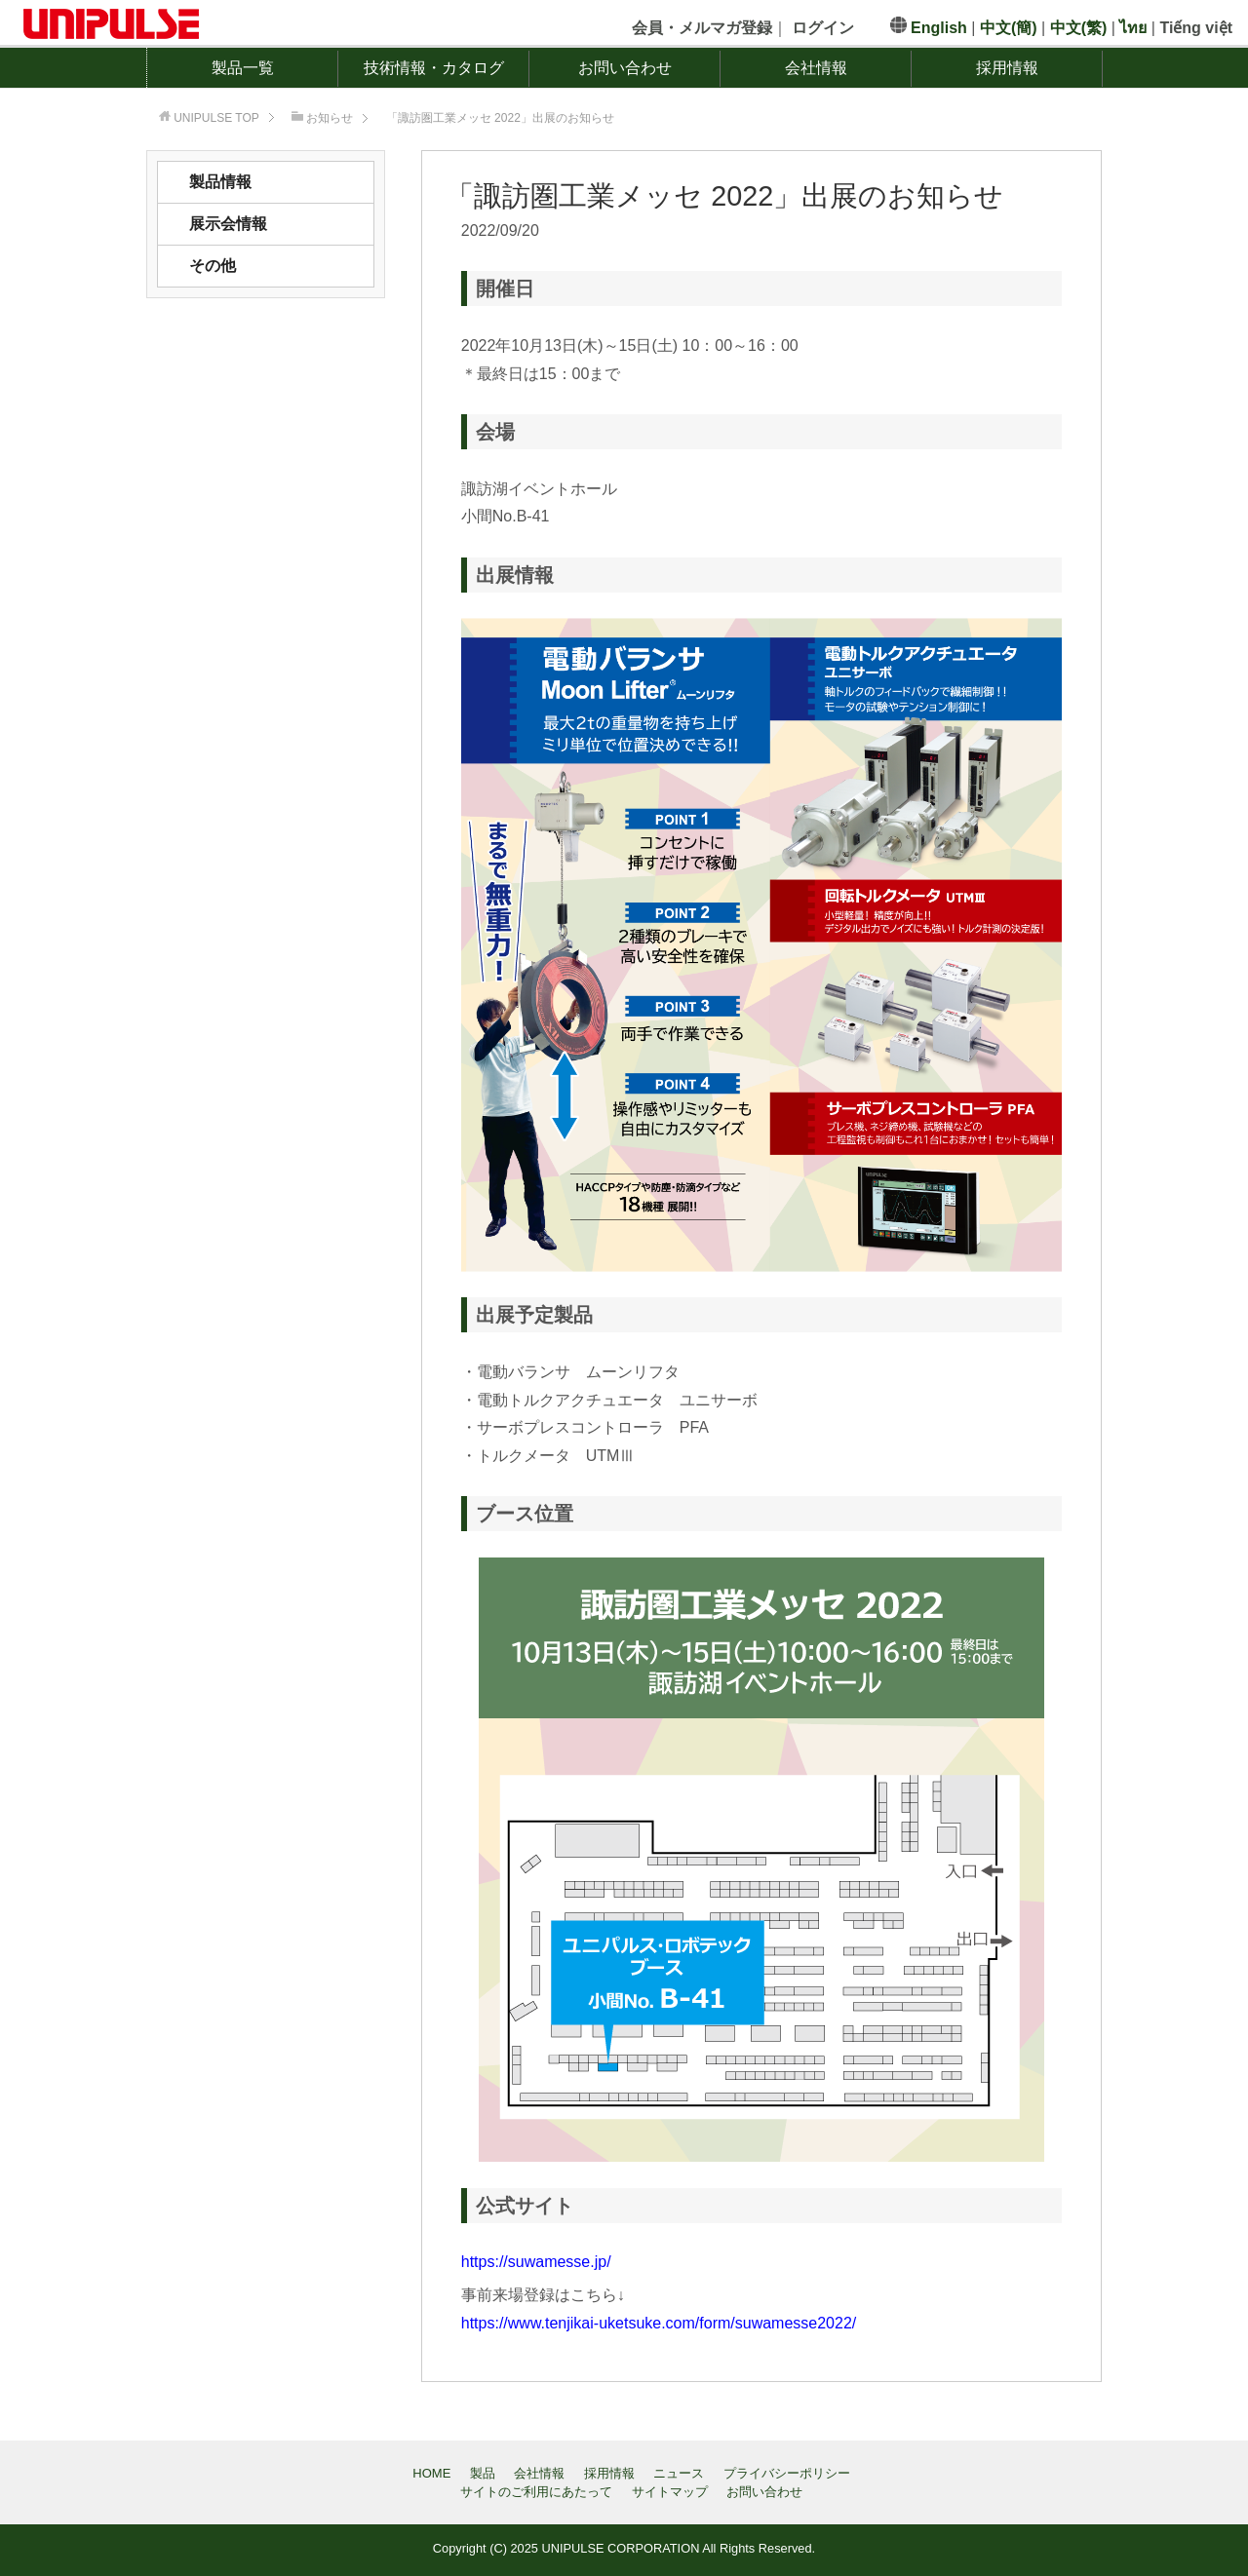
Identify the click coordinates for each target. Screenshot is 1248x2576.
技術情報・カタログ (434, 67)
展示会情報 (228, 223)
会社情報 (816, 67)
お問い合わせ (625, 67)
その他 (212, 265)
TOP (216, 118)
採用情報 (1007, 67)
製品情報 (220, 181)
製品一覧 (243, 67)
